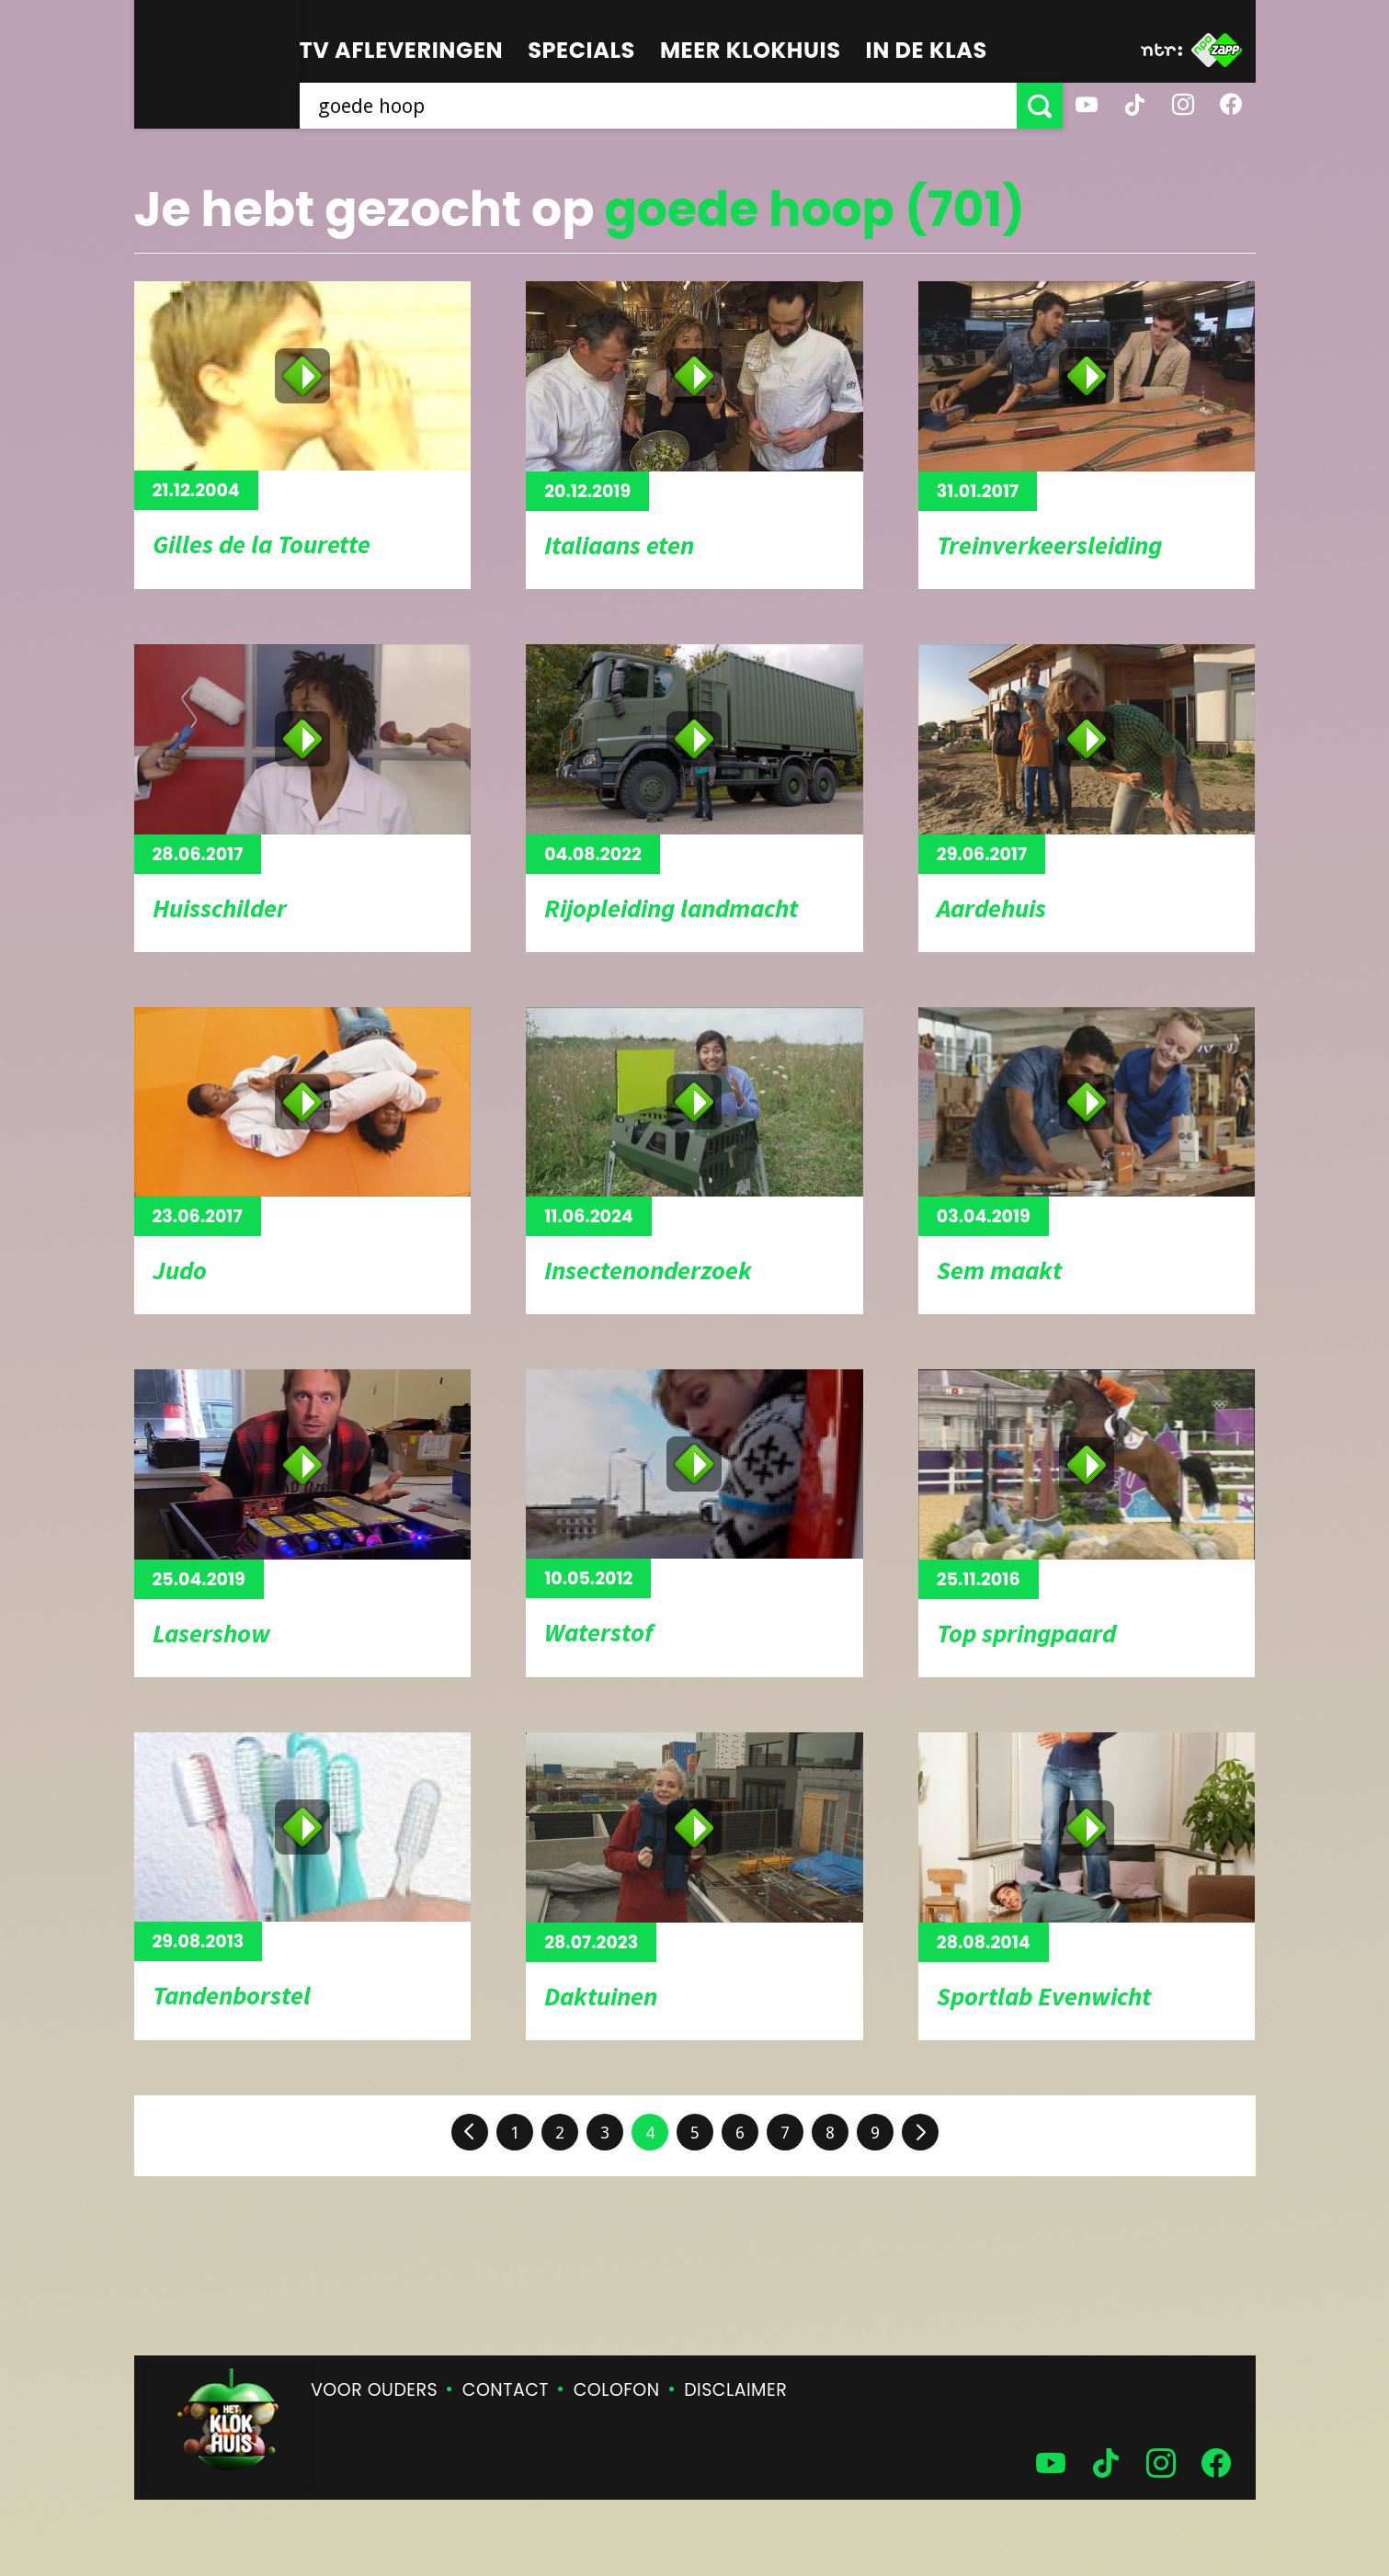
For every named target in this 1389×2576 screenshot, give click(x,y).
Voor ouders (374, 2389)
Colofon (617, 2389)
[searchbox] (658, 106)
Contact (505, 2389)
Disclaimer (735, 2389)
